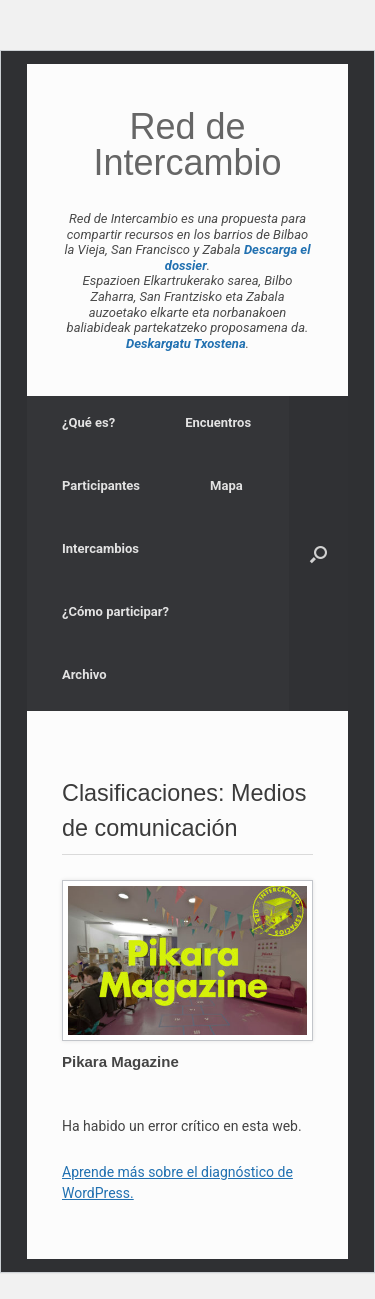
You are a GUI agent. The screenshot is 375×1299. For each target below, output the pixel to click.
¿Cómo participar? (115, 611)
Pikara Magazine (120, 1061)
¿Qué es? (88, 422)
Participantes (101, 485)
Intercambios (100, 548)
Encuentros (218, 422)
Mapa (226, 485)
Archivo (84, 674)
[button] (318, 553)
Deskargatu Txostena (186, 343)
